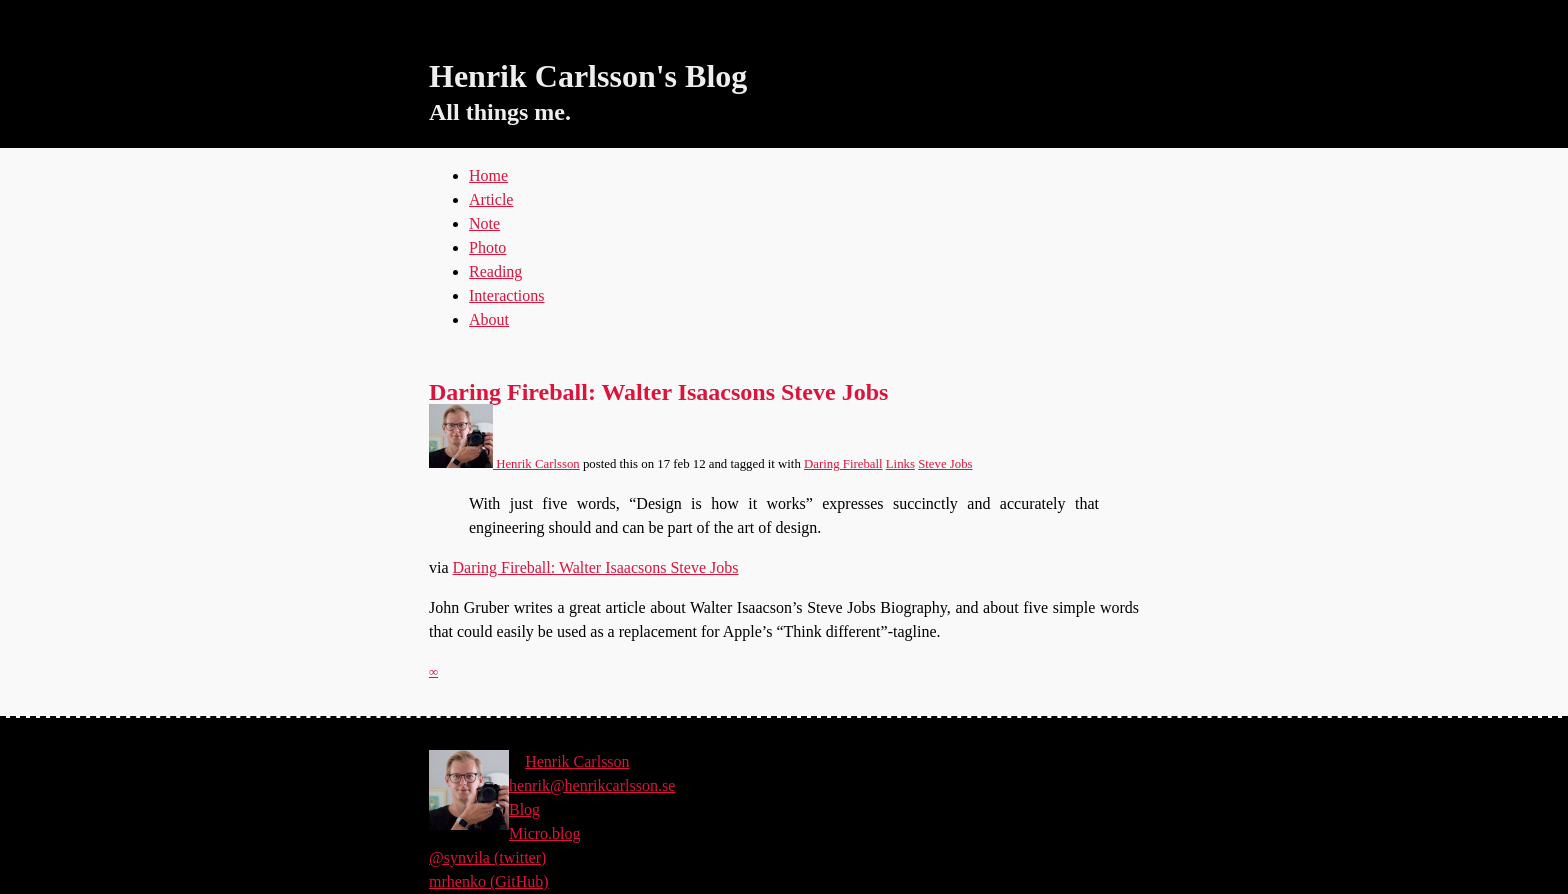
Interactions (507, 295)
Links (900, 464)
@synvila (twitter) (487, 857)
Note (484, 223)
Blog (524, 809)
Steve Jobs (945, 464)
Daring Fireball (843, 464)
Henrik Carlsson (504, 464)
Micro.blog (545, 833)
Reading (495, 271)
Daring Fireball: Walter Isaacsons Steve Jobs (658, 392)
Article (491, 199)
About (489, 319)
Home (488, 175)
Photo (487, 247)
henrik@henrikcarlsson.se (592, 785)
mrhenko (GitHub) (489, 881)
